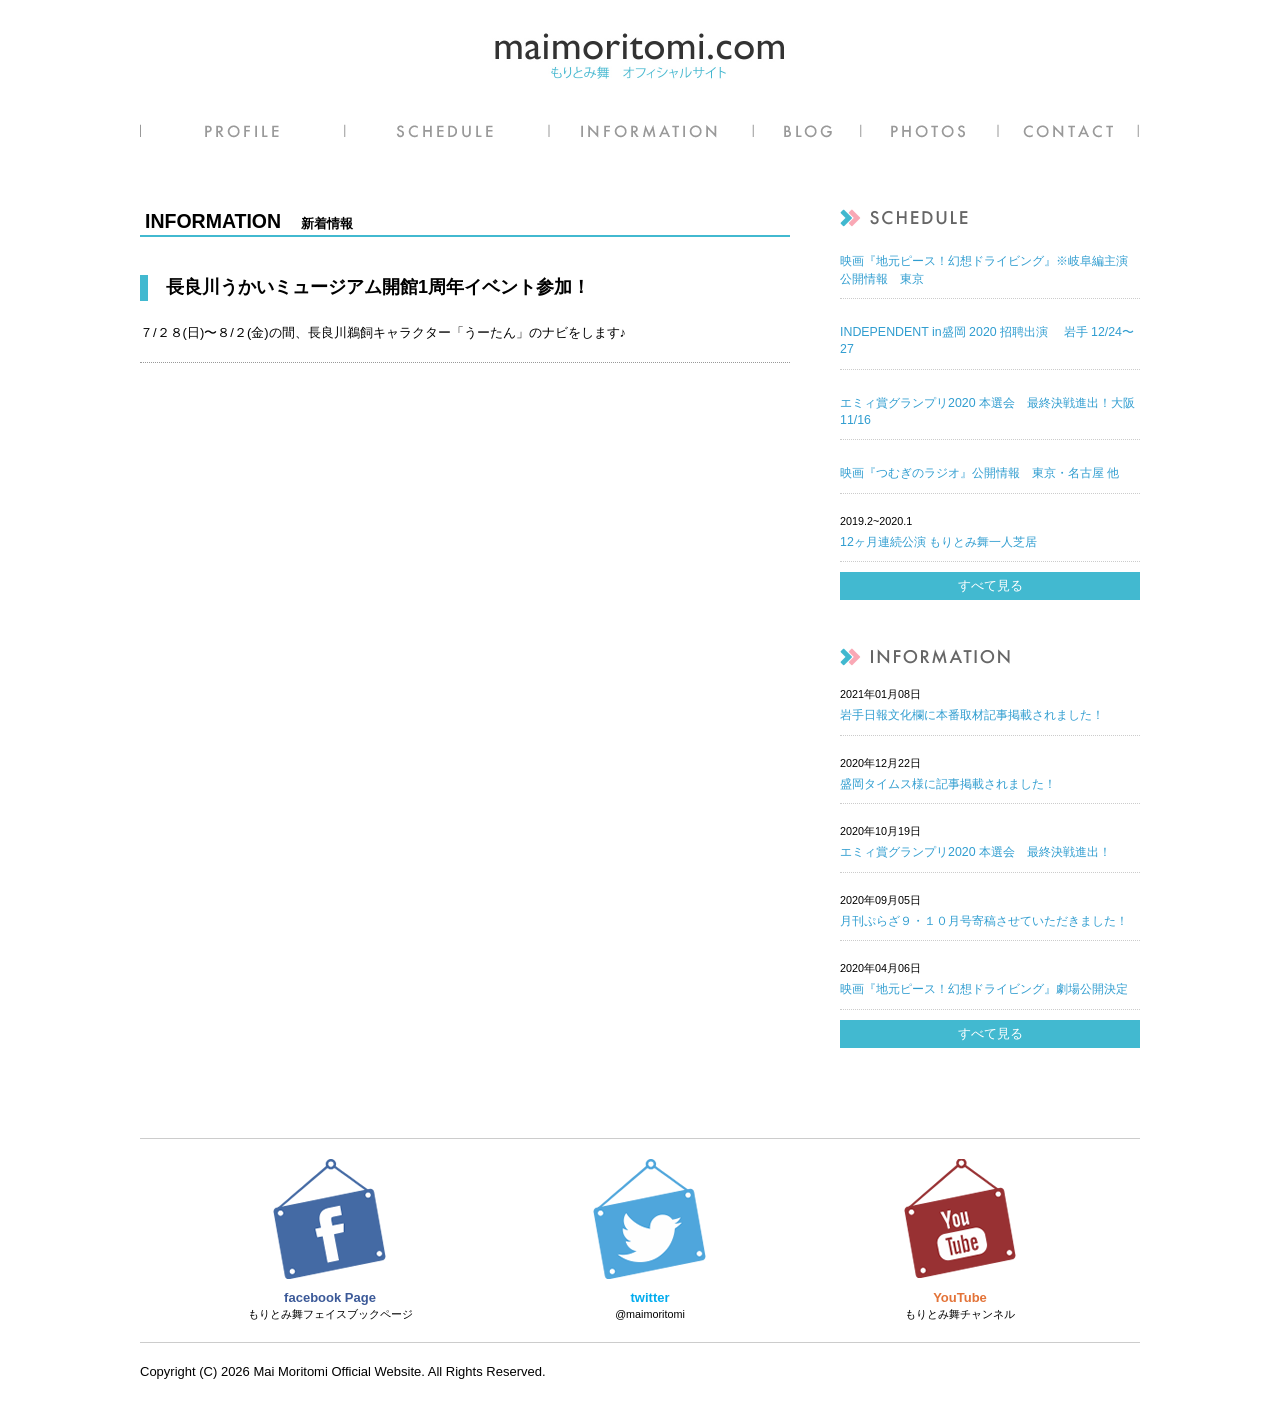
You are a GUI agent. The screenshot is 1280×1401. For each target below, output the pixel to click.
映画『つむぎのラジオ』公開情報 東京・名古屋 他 (979, 473)
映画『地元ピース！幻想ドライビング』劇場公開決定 (984, 989)
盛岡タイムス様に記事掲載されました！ (948, 784)
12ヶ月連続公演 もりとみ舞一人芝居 (938, 542)
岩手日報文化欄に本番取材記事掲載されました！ (972, 715)
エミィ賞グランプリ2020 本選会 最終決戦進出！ (975, 852)
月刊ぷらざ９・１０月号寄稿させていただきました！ (984, 921)
